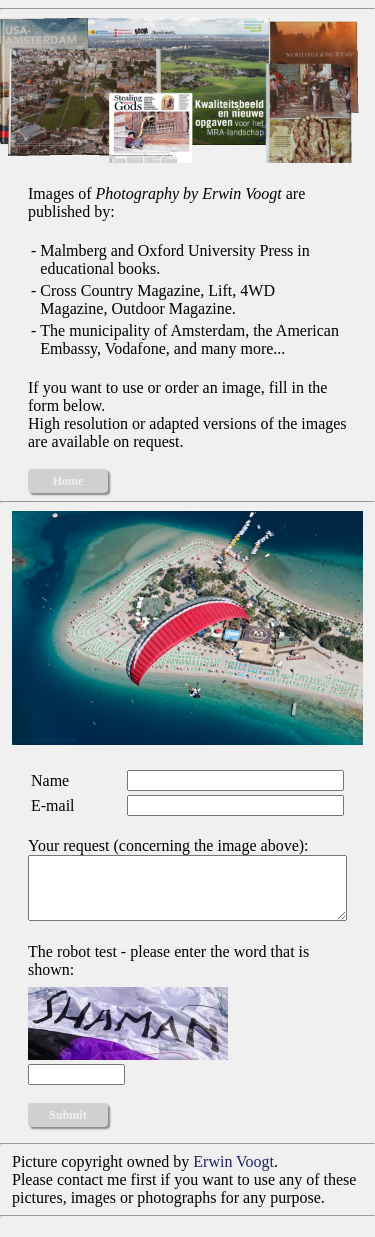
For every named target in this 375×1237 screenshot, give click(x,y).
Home (68, 481)
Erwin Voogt (233, 1173)
